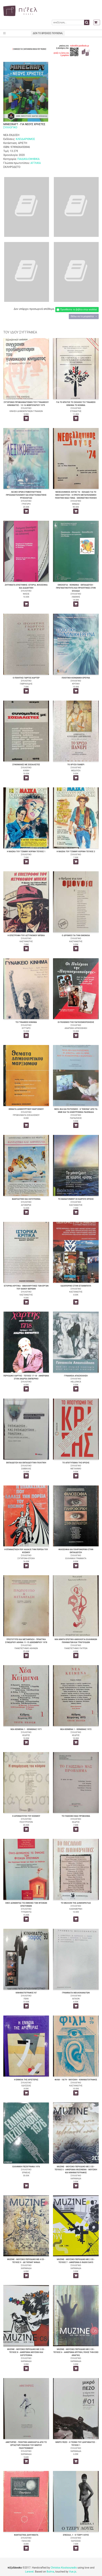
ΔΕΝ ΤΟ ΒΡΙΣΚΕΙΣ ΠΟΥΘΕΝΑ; (48, 33)
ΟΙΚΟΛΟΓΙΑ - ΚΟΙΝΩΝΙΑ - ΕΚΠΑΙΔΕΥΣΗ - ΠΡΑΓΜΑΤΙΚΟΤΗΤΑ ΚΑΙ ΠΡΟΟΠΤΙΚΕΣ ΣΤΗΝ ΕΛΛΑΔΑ (76, 588)
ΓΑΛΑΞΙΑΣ (26, 2541)
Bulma (50, 2571)
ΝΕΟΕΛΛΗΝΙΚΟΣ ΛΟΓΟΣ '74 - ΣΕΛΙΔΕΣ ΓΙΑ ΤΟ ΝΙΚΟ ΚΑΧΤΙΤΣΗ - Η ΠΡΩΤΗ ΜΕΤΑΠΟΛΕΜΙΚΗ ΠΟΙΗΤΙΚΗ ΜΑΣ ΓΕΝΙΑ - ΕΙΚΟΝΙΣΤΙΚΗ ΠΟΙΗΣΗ (76, 495)
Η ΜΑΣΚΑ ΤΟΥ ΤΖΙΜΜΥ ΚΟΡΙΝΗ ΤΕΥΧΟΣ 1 (26, 851)
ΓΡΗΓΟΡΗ (26, 504)
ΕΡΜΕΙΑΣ (26, 2172)
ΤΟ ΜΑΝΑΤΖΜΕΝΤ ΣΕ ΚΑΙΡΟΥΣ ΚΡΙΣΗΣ (76, 1199)
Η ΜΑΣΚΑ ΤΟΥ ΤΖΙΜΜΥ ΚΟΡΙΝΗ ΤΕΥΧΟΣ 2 (76, 851)
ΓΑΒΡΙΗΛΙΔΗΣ (26, 684)
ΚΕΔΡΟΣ (26, 1735)
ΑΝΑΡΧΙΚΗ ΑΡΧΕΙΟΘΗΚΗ (76, 1028)
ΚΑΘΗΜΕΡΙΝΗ (75, 1909)
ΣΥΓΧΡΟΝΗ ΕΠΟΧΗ (26, 1558)
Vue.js (72, 2571)
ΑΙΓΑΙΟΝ (76, 1999)
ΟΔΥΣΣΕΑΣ (26, 2086)
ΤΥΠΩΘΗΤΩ (26, 1912)
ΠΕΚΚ (26, 1999)
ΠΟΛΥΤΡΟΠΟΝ (26, 1822)
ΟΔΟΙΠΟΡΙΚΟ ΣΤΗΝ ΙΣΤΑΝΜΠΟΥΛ (75, 1286)
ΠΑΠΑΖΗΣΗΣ (76, 1118)
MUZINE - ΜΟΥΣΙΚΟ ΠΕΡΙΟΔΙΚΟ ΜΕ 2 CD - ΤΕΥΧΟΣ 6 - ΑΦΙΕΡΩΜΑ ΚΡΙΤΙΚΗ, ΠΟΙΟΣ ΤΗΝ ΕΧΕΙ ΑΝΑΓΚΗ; (76, 2352)
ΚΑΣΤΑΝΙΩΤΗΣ (26, 941)
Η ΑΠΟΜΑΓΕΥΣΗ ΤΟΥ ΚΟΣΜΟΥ (26, 1816)
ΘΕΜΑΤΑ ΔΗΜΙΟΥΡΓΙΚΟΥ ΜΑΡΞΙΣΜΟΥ (26, 1109)
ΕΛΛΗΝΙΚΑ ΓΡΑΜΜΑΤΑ (75, 1558)
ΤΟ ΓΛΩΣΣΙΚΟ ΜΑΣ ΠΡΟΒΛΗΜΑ (76, 1816)
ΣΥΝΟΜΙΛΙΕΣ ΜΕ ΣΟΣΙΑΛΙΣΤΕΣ (26, 764)
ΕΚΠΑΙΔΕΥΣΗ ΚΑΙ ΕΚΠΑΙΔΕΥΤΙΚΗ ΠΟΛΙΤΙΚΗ (26, 1463)
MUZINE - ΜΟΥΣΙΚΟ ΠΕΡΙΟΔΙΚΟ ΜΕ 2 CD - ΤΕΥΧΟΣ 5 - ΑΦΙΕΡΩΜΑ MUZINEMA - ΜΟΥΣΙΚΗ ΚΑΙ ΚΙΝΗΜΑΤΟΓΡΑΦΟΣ (76, 2169)
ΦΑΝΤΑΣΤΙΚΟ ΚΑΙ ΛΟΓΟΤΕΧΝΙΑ (26, 1199)
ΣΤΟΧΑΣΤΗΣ (75, 411)
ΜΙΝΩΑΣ (76, 504)
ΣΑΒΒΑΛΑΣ (26, 1469)
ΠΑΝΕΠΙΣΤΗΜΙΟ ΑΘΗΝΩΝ (26, 1648)
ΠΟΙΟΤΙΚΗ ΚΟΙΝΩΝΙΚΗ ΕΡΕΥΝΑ (76, 678)
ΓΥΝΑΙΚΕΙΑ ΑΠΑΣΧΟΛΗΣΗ (76, 1376)
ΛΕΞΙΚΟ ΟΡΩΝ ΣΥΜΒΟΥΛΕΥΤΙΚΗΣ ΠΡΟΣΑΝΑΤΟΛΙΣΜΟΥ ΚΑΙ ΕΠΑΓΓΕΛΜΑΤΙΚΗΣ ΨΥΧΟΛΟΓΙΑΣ (26, 495)
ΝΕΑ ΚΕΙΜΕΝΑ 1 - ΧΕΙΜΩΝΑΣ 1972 (76, 1729)
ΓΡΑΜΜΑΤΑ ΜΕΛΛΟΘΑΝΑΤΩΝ (76, 1993)
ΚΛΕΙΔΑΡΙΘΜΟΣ (25, 139)
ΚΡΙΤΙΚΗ (76, 684)
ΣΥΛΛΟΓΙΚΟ (10, 127)
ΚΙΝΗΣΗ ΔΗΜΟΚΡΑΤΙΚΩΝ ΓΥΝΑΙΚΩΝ (26, 411)
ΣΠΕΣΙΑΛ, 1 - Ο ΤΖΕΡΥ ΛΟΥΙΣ (76, 2535)
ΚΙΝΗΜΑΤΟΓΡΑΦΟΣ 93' (26, 1993)
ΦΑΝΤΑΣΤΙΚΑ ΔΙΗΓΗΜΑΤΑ (26, 2535)
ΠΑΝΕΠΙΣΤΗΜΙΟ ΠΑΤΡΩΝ (75, 1648)
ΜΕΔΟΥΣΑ (76, 770)
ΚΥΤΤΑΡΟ (26, 1028)
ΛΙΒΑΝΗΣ (76, 597)
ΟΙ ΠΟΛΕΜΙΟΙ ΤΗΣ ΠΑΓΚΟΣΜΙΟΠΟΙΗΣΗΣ (76, 1022)
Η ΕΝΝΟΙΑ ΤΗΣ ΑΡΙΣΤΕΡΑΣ (26, 2080)
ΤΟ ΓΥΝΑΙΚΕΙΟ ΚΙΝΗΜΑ (26, 1022)
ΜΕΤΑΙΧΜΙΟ (75, 1469)
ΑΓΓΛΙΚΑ (35, 163)
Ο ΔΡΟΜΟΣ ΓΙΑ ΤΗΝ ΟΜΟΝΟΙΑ (76, 935)
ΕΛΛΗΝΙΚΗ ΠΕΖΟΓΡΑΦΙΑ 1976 (26, 2166)
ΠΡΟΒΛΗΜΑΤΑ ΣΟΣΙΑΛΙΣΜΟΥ (26, 1115)
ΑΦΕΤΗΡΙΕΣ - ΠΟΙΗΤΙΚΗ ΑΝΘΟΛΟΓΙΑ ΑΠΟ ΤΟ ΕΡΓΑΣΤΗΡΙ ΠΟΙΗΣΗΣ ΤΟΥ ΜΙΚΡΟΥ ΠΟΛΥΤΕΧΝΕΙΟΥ (26, 2445)
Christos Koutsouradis (64, 2567)
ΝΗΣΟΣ (26, 594)
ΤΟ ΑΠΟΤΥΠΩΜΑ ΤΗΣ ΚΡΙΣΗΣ (75, 1463)
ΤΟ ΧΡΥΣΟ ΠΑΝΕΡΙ (75, 764)
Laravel (29, 2571)
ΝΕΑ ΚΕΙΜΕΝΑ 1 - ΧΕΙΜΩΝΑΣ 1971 (26, 1729)
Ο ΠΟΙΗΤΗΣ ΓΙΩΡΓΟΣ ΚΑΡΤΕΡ (26, 678)
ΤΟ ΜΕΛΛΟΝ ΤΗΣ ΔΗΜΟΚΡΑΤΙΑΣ (76, 1903)
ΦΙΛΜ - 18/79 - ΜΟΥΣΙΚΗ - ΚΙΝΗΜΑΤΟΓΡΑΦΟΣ (76, 2080)
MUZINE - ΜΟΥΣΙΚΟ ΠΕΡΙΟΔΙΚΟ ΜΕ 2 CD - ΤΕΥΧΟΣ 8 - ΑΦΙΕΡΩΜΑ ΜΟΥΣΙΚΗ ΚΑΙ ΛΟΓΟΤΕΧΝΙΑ (26, 2352)
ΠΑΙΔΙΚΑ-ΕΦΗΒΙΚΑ (28, 159)
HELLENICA (76, 1382)
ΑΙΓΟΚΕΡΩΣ (26, 1205)
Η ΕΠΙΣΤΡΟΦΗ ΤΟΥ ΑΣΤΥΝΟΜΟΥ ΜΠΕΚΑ (26, 935)
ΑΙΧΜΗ (26, 770)
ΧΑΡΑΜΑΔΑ (75, 2178)
